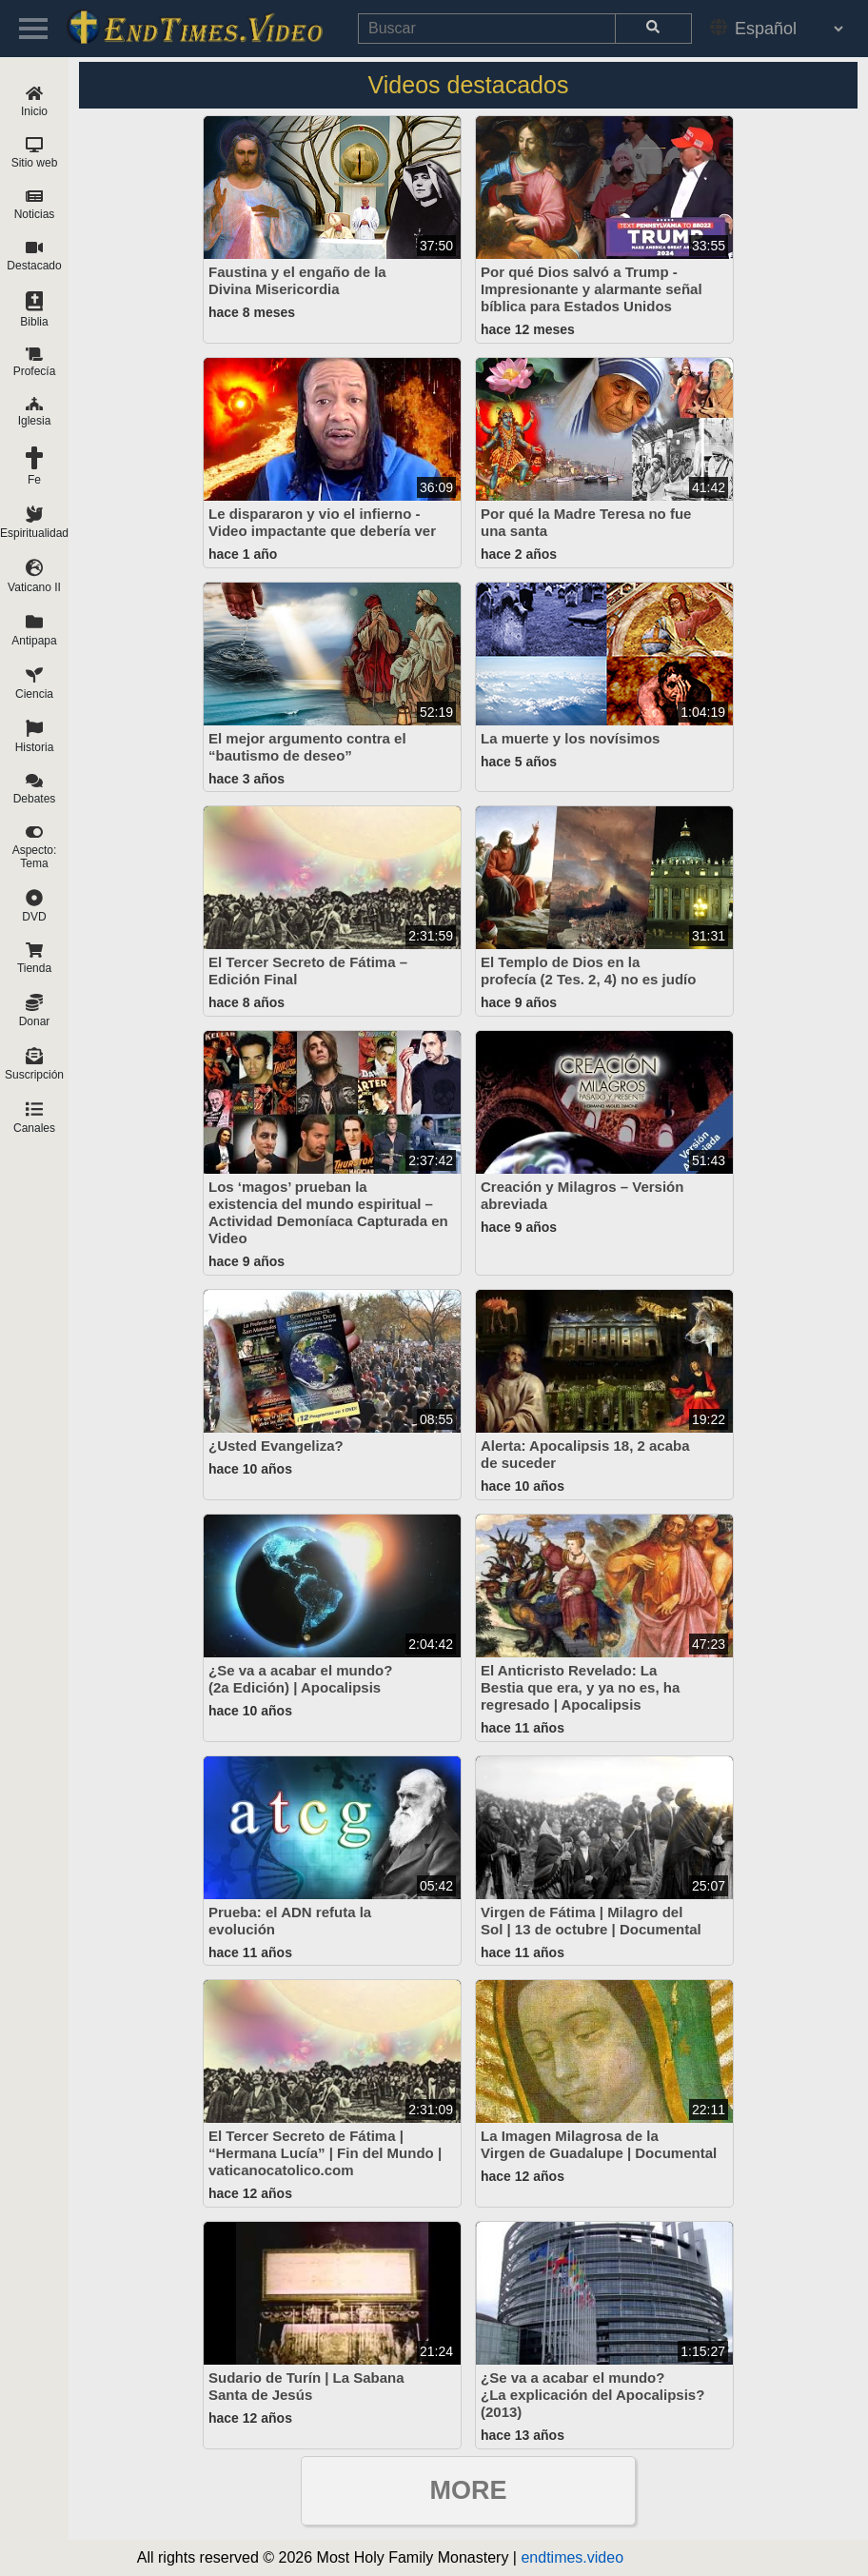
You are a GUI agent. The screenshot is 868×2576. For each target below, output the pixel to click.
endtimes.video (572, 2557)
